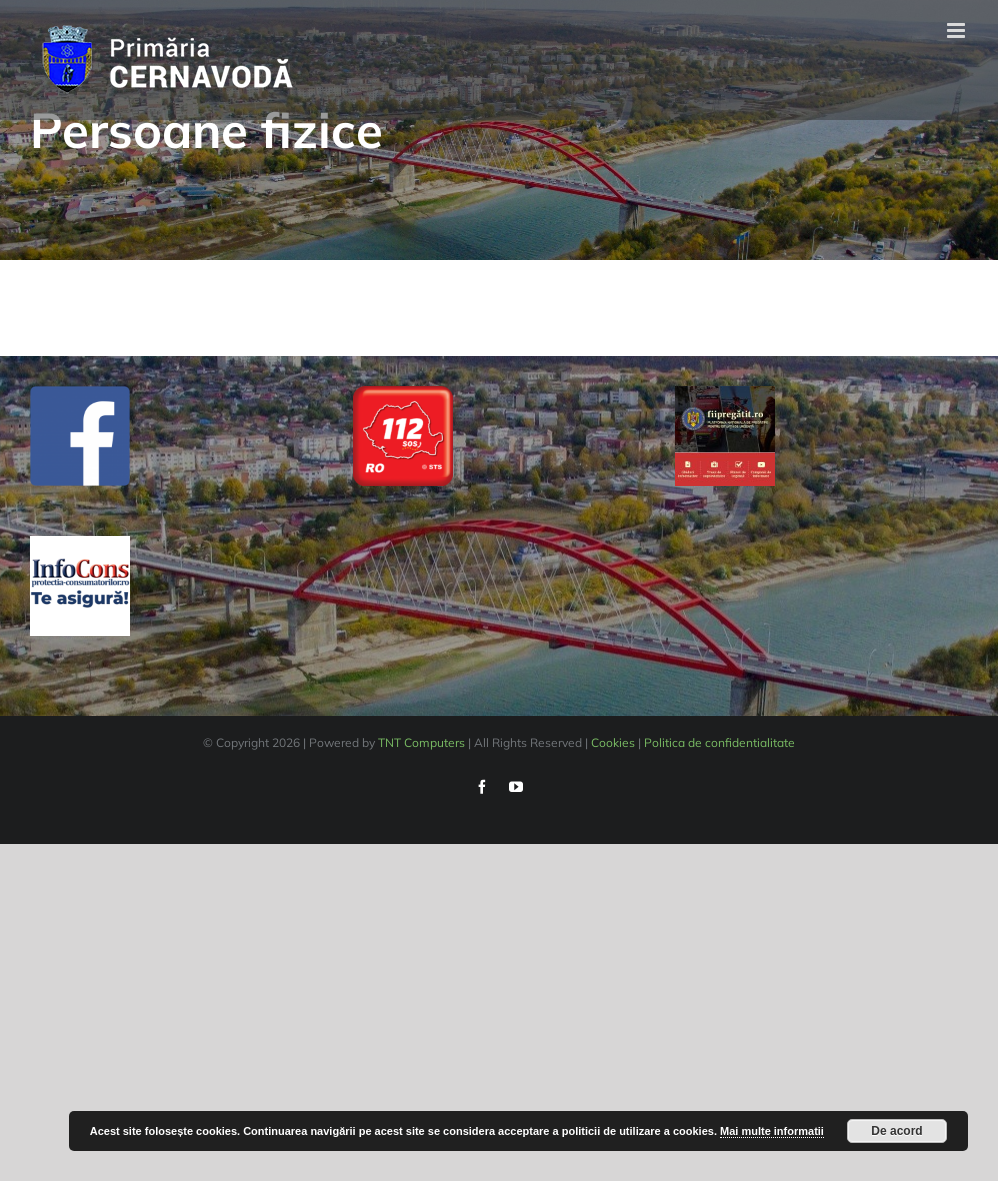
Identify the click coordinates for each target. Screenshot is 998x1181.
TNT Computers (421, 742)
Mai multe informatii (772, 1131)
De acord (896, 1131)
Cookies (613, 742)
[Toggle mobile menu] (957, 30)
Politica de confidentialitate (719, 742)
